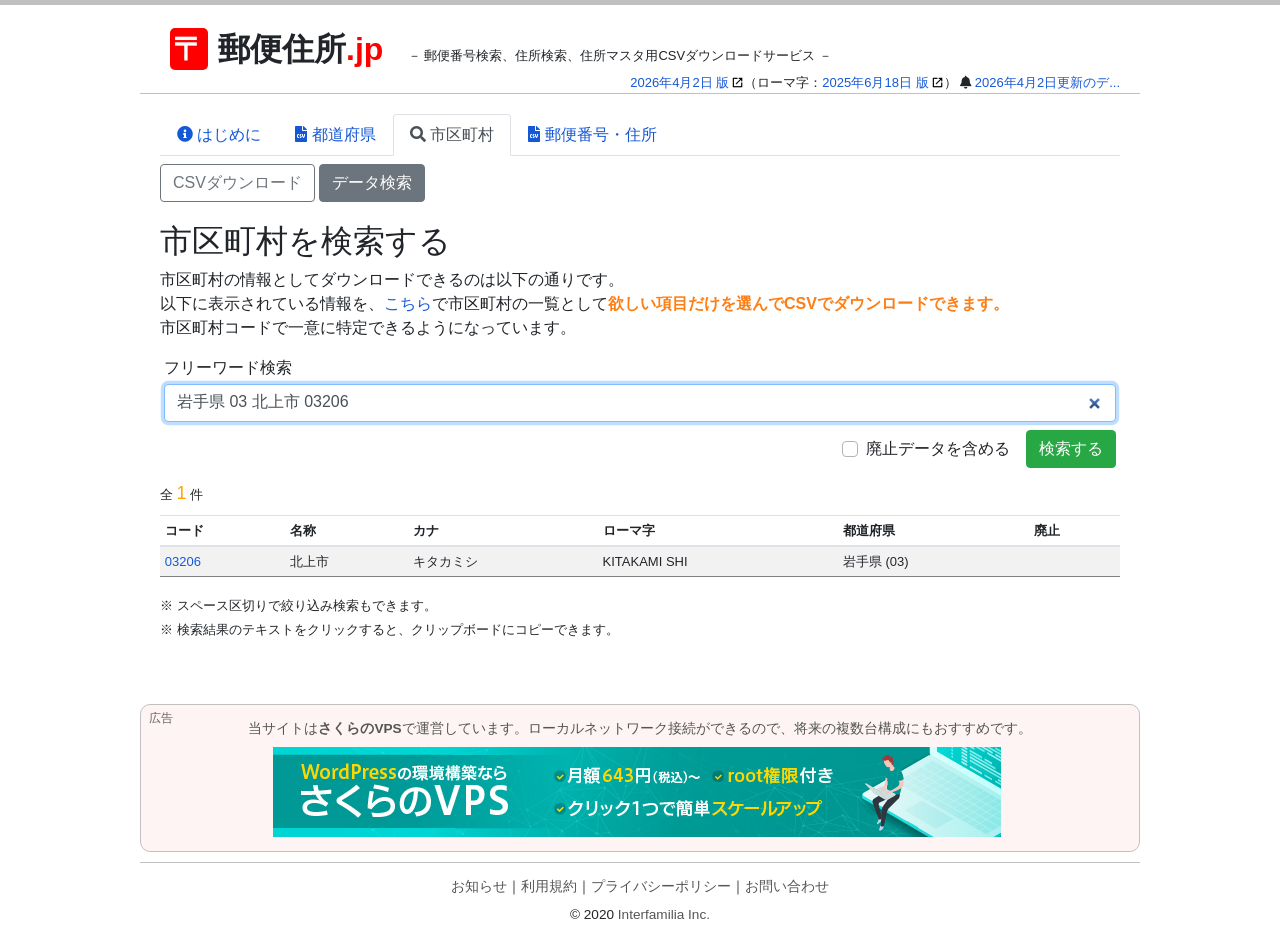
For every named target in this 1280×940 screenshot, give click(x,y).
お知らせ (479, 886)
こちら (408, 303)
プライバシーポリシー (661, 886)
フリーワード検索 (228, 367)
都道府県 (335, 134)
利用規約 (549, 886)
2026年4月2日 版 (679, 82)
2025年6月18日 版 (875, 82)
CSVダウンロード (237, 182)
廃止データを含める (938, 448)
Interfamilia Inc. (664, 914)
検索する (1071, 448)
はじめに (219, 134)
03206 (183, 561)
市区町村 (452, 134)
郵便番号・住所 (592, 134)
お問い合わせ (787, 886)
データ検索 (372, 182)
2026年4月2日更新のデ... (1047, 82)
